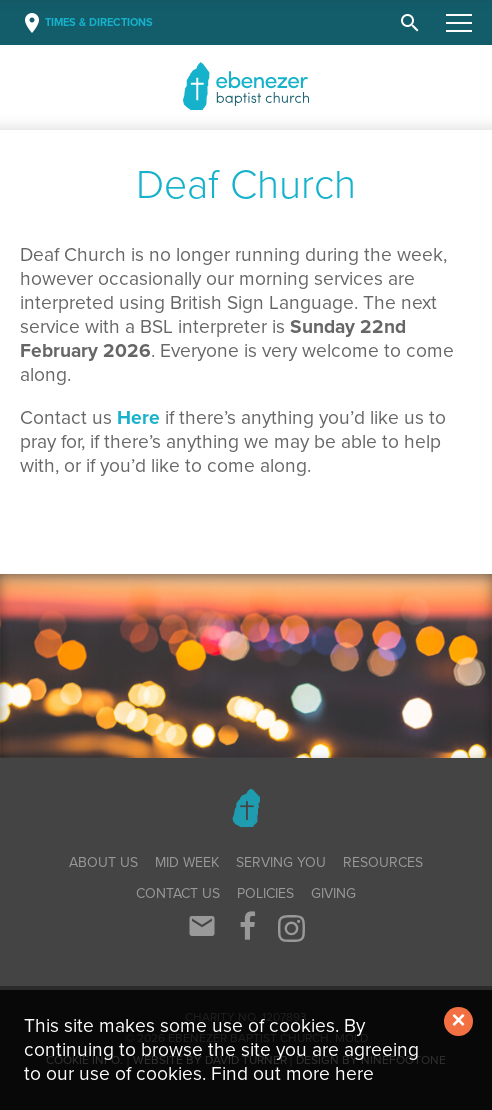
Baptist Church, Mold (266, 86)
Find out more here (292, 1073)
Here (138, 417)
